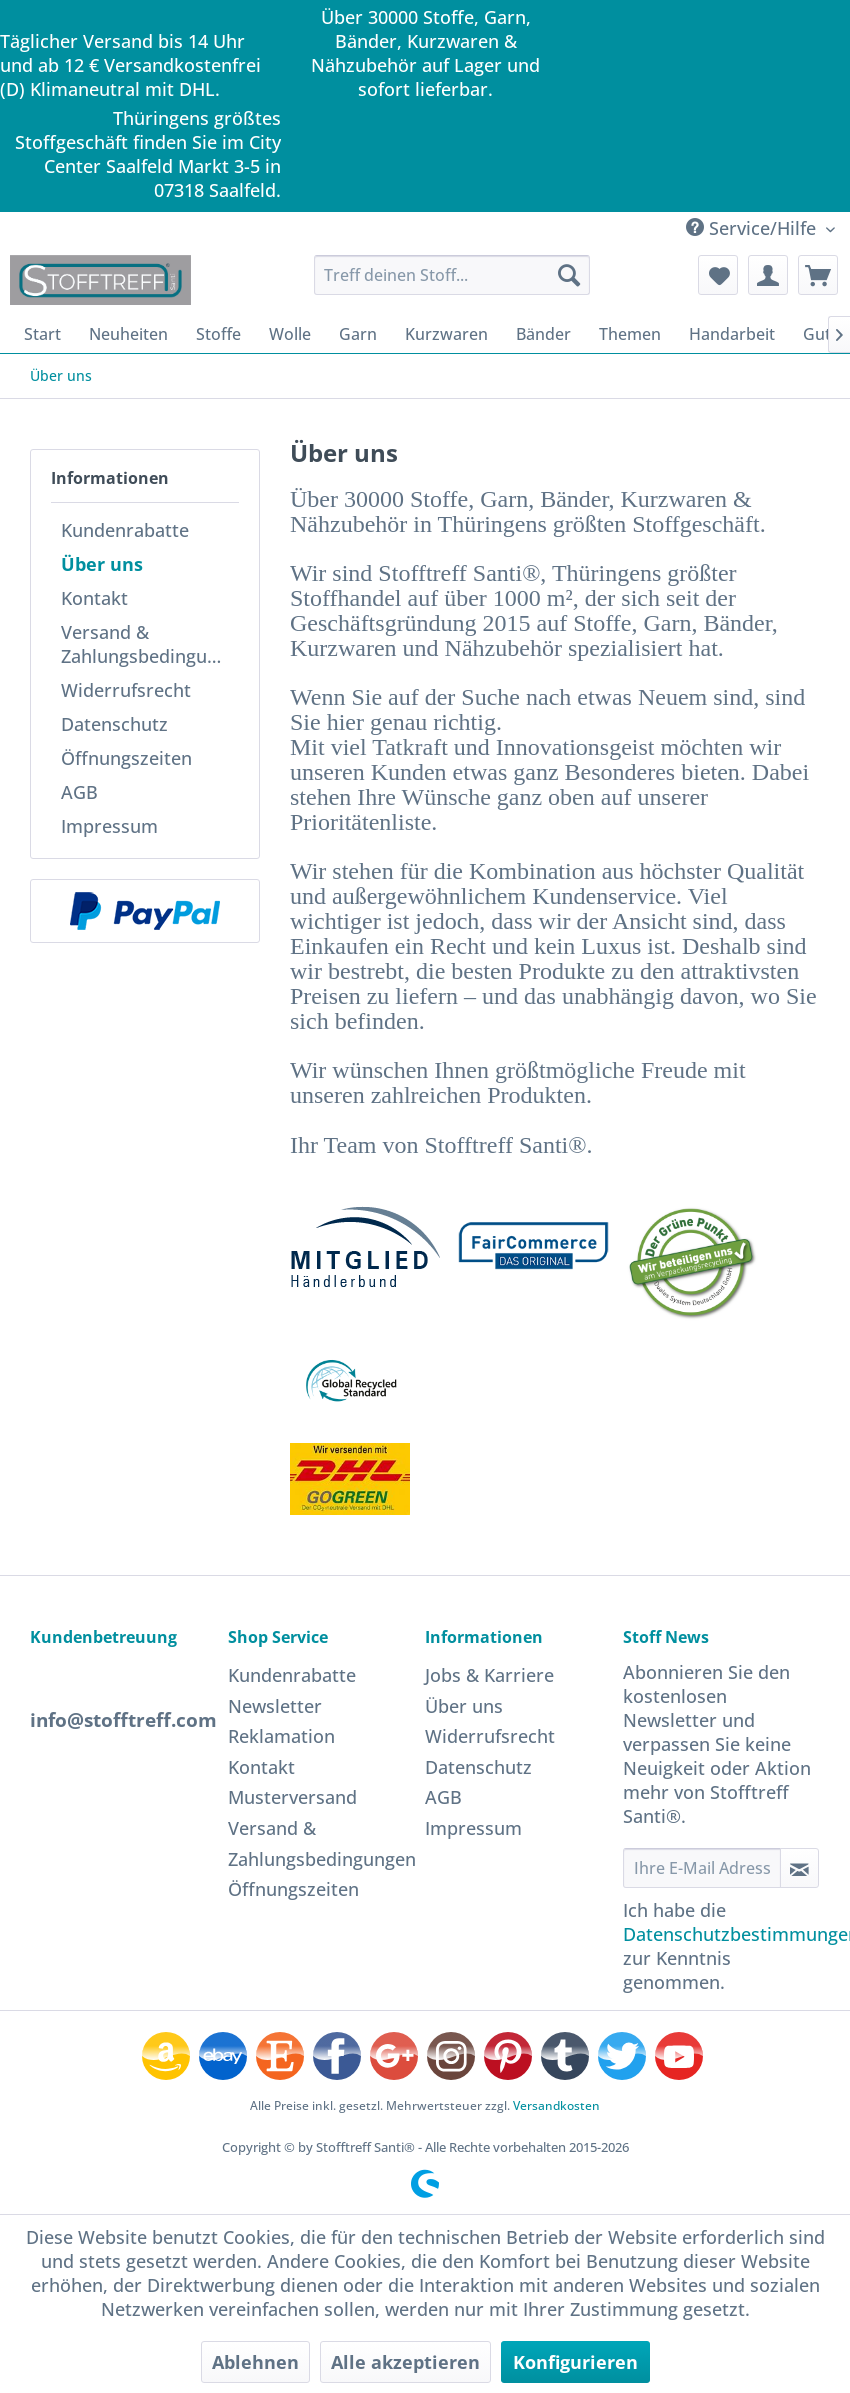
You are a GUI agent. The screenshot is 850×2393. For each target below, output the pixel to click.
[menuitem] (452, 275)
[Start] (42, 334)
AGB (79, 792)
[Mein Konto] (768, 275)
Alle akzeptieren (405, 2362)
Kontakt (94, 598)
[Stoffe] (218, 334)
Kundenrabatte (125, 530)
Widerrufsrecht (126, 690)
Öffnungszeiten (126, 758)
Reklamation (281, 1736)
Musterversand (292, 1797)
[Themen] (630, 334)
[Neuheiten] (128, 334)
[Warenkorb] (818, 275)
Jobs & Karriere (489, 1675)
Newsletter (275, 1706)
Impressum (109, 826)
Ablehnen (255, 2362)
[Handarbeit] (732, 334)
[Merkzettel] (718, 275)
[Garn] (358, 334)
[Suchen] (569, 275)
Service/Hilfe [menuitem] (753, 228)
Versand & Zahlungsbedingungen (150, 644)
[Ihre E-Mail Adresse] (702, 1868)
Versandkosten (556, 2105)
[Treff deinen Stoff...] (452, 275)
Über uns (102, 564)
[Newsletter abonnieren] (800, 1868)
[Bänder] (543, 334)
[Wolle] (290, 334)
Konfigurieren (575, 2362)
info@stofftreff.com (123, 1720)
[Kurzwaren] (446, 334)
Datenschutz (114, 724)
